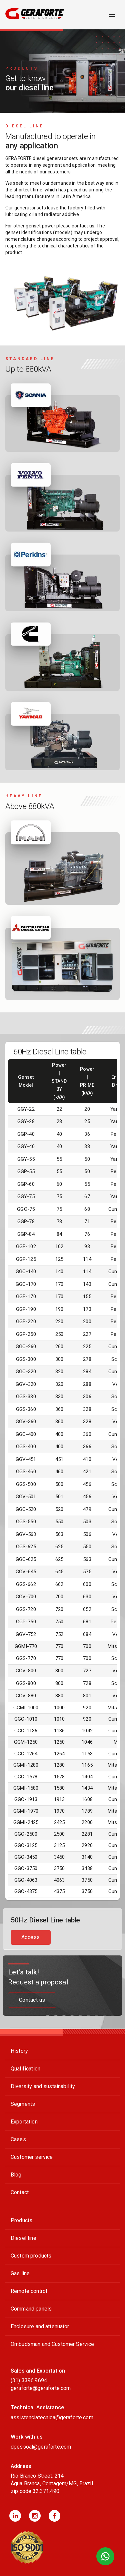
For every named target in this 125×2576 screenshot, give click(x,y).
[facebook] (54, 2516)
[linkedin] (15, 2516)
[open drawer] (112, 15)
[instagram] (35, 2516)
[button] (15, 2516)
